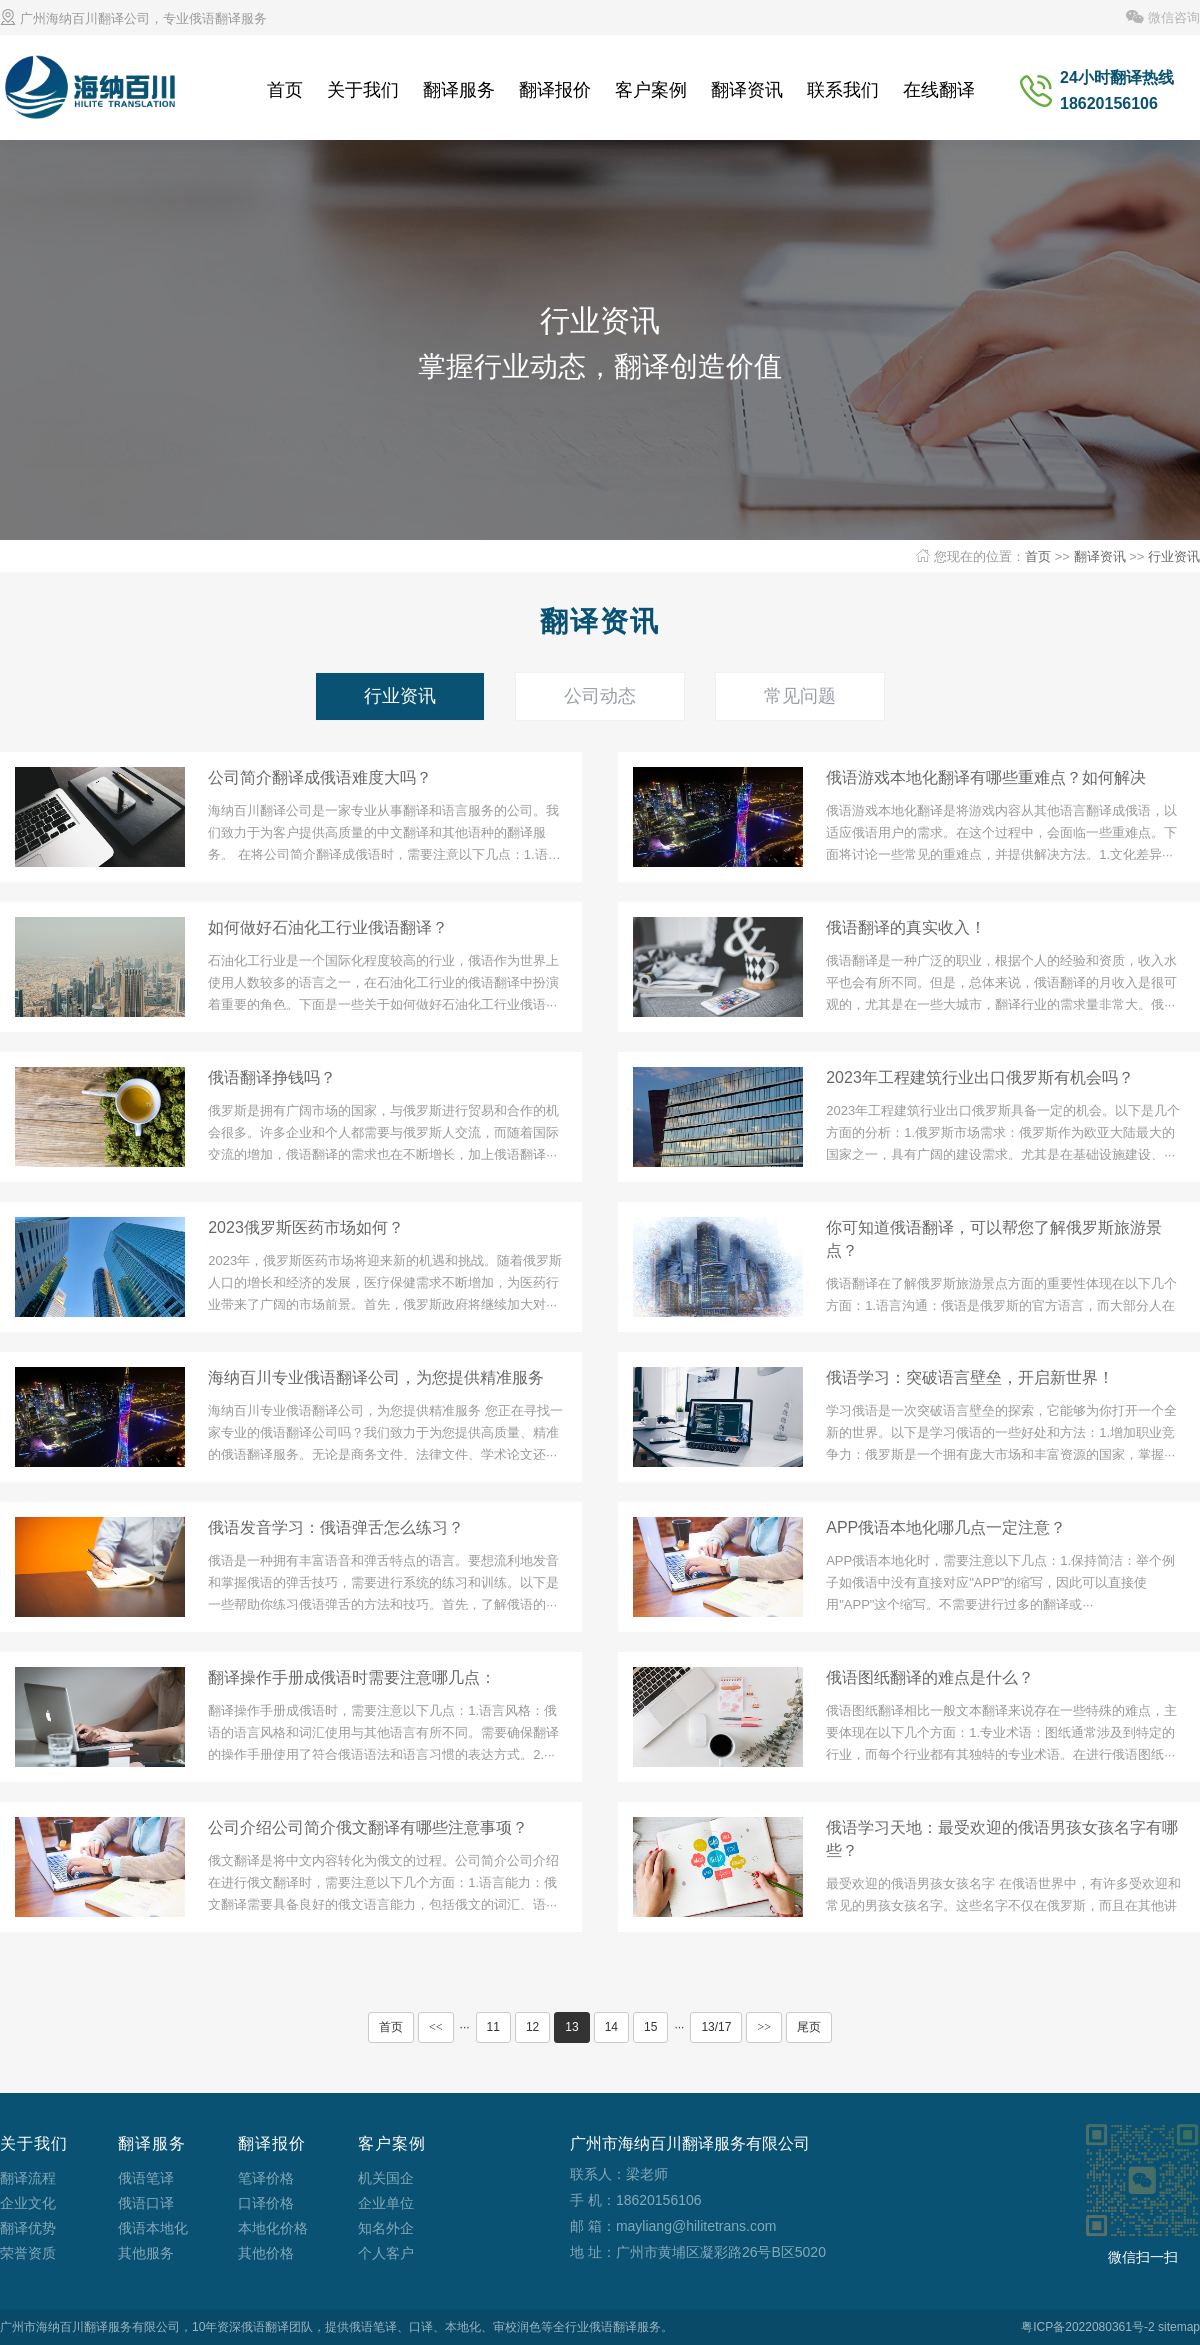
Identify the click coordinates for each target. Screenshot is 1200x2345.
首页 (285, 90)
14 (611, 2027)
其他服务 (146, 2253)
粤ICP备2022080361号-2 (1087, 2327)
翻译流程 (28, 2178)
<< (436, 2027)
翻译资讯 (747, 90)
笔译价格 (266, 2178)
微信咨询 (1163, 17)
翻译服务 (459, 90)
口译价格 (266, 2203)
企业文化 (28, 2203)
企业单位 (386, 2203)
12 (532, 2027)
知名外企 (386, 2228)
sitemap (1179, 2327)
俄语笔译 (146, 2178)
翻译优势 (28, 2228)
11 (493, 2027)
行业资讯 (1174, 556)
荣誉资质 (28, 2253)
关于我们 (363, 90)
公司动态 (600, 696)
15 (650, 2027)
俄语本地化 (153, 2228)
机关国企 (386, 2178)
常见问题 (800, 696)
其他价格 (266, 2253)
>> (764, 2027)
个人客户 (386, 2253)
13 (571, 2027)
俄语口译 (146, 2203)
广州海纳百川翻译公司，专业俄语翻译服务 (133, 18)
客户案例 (651, 90)
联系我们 (843, 90)
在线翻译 (939, 90)
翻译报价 (555, 90)
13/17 (716, 2027)
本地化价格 (273, 2228)
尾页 (809, 2027)
